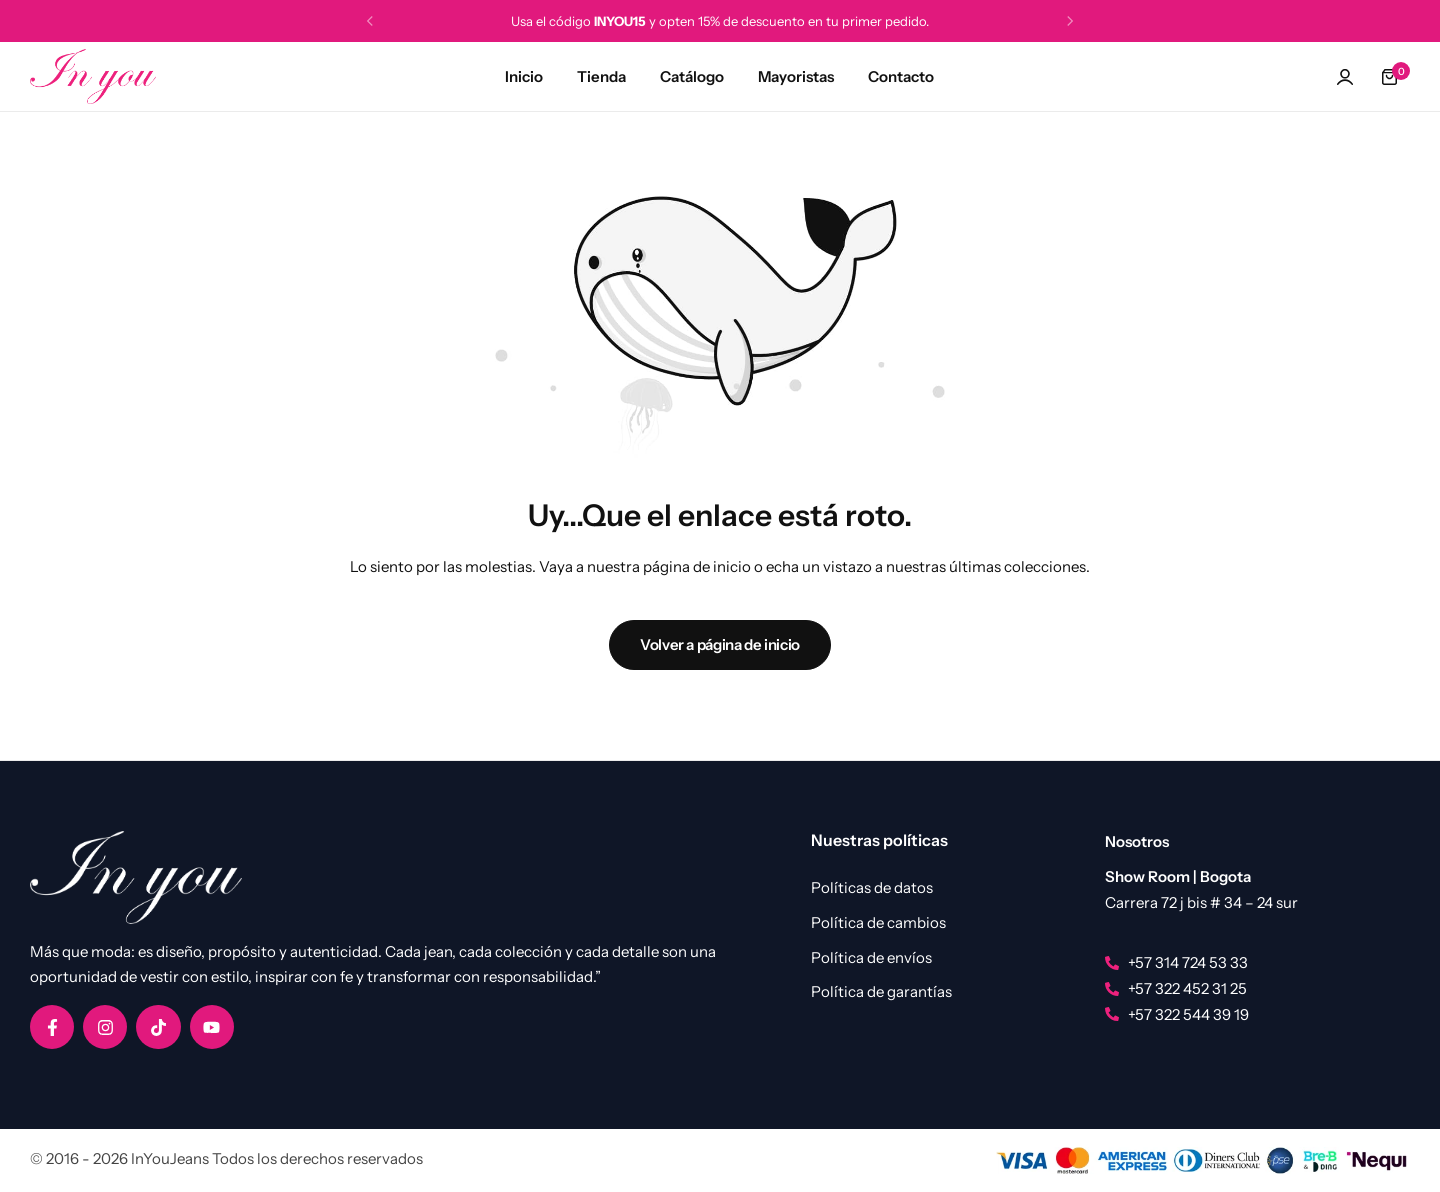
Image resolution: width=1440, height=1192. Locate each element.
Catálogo (692, 76)
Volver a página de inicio (720, 644)
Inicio (524, 76)
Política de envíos (871, 958)
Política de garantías (881, 992)
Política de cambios (878, 923)
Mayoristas (796, 76)
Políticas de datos (872, 888)
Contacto (901, 76)
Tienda (601, 76)
